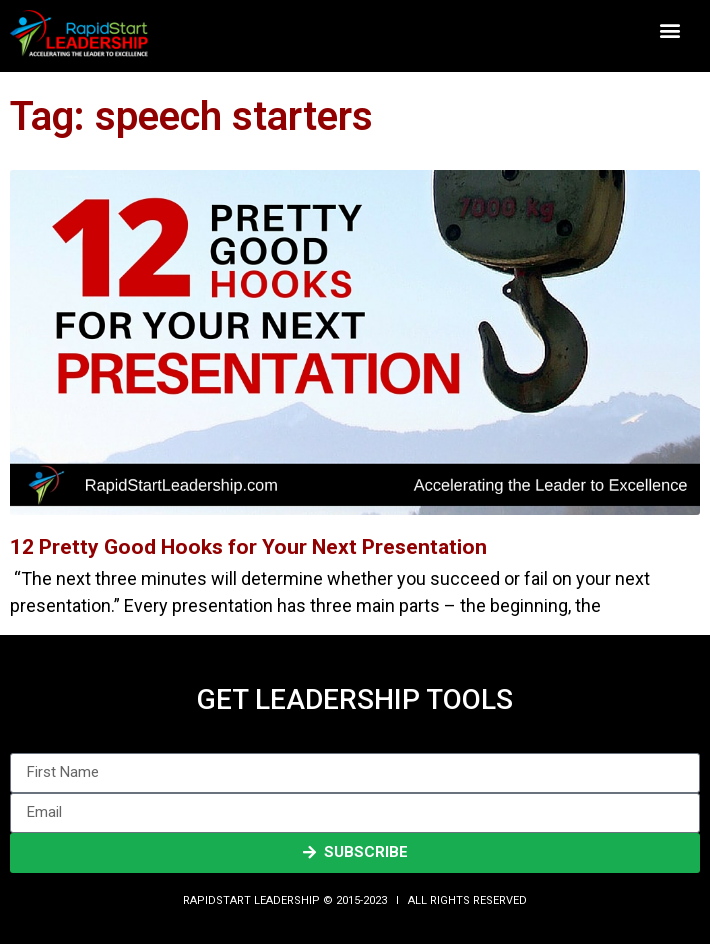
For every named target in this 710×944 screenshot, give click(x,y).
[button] (670, 30)
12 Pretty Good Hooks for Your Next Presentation (248, 547)
